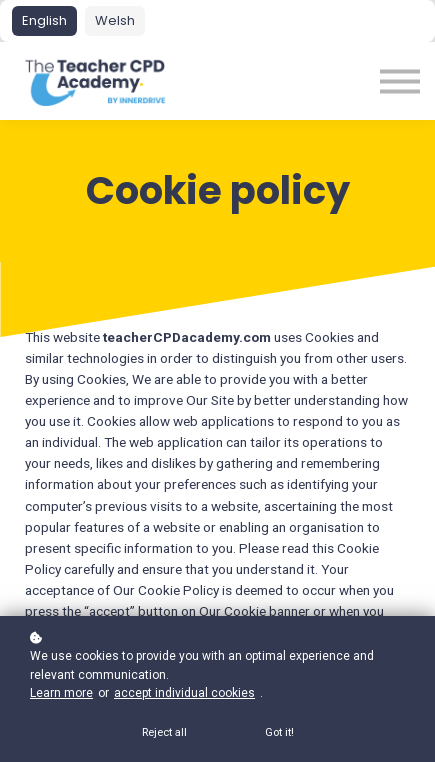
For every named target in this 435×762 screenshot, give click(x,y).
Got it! (279, 732)
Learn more (61, 693)
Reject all (164, 732)
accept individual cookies (184, 693)
